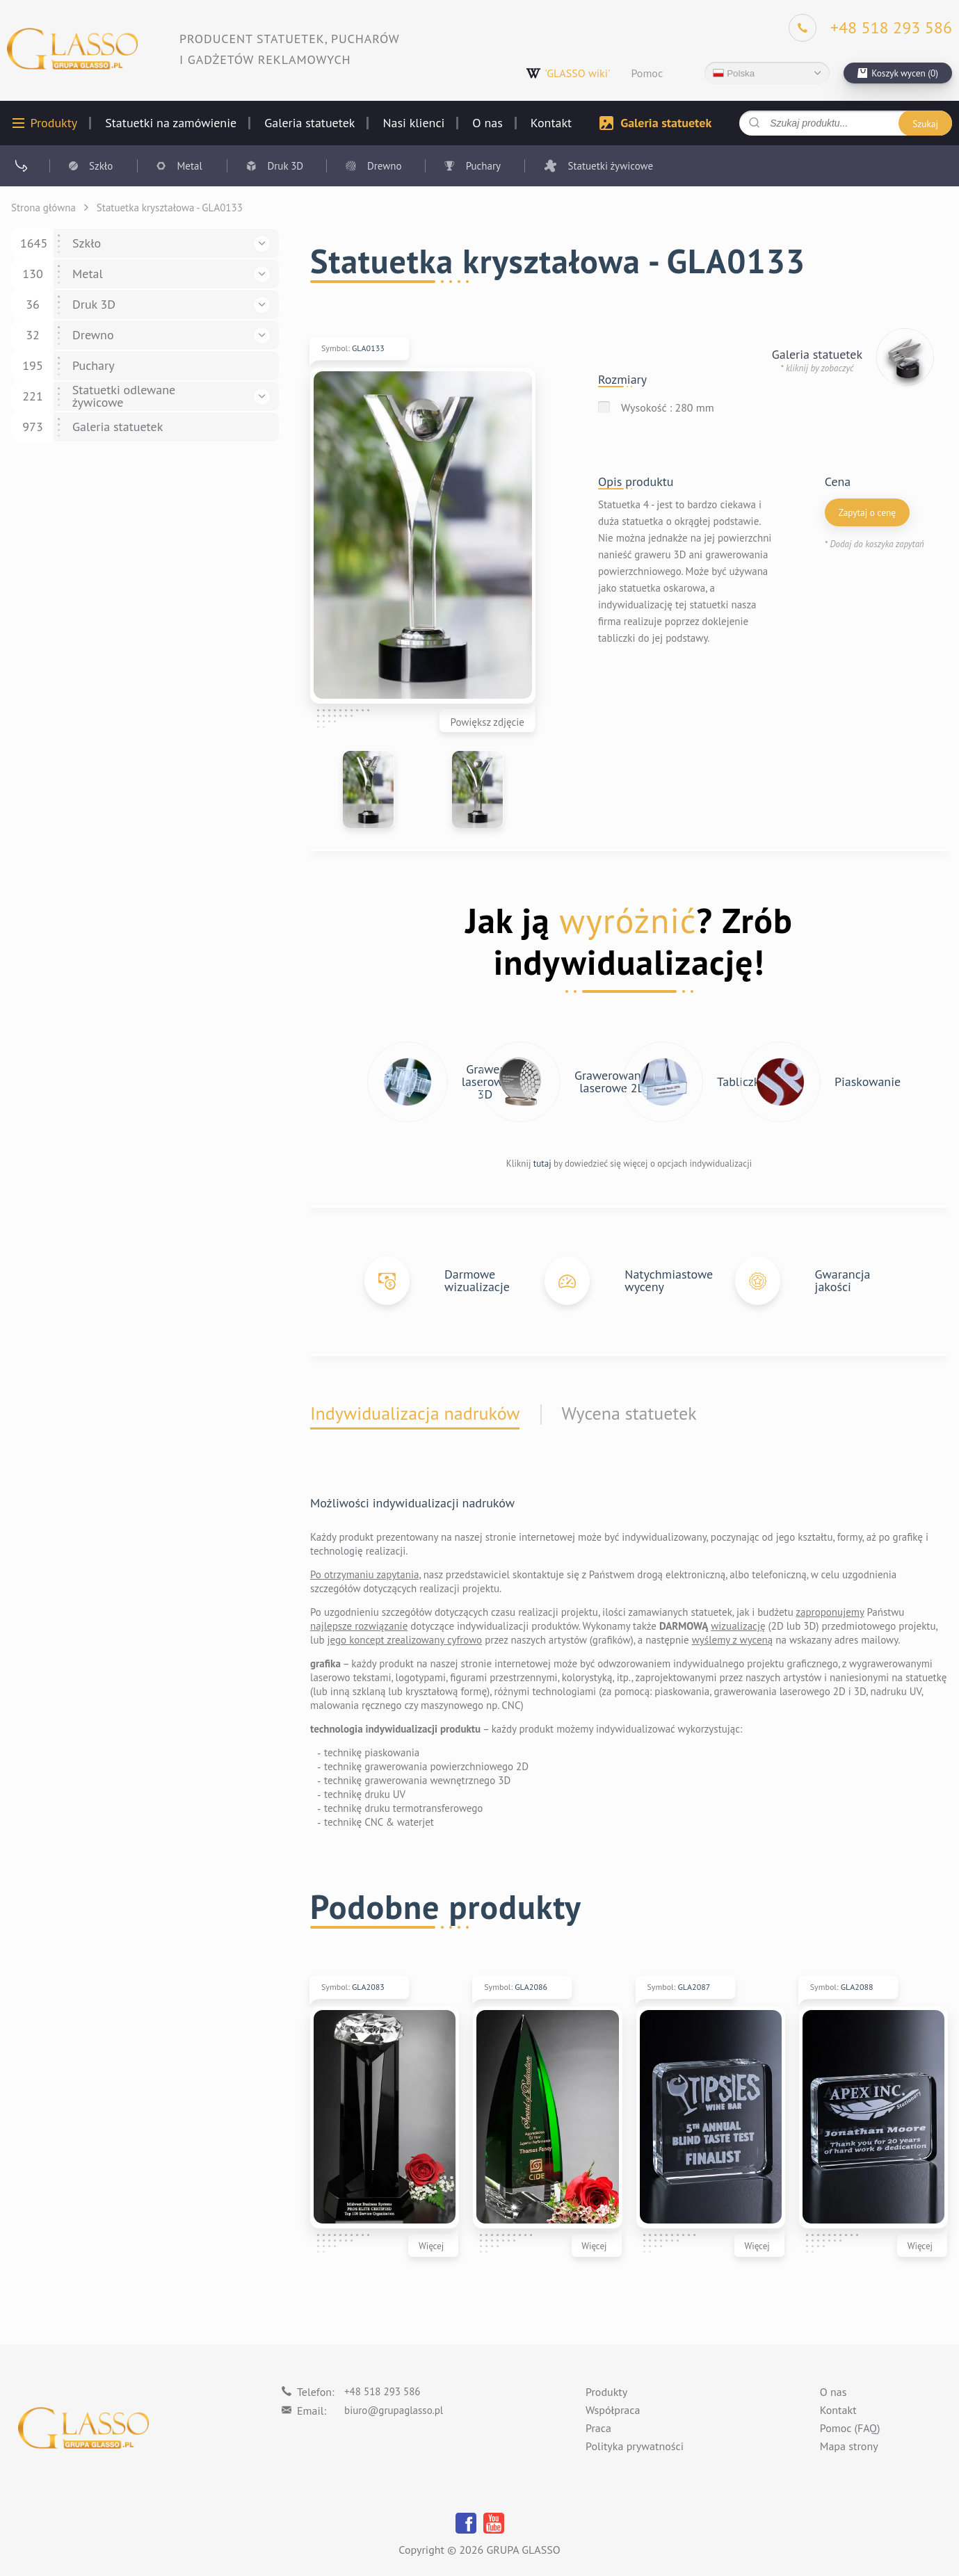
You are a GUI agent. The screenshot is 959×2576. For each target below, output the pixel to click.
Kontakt (551, 123)
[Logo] (72, 49)
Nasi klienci (413, 123)
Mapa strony (849, 2446)
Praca (598, 2428)
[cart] (898, 73)
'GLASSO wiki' (568, 73)
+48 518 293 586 (382, 2391)
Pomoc (647, 73)
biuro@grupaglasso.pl (393, 2410)
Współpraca (613, 2410)
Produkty (54, 123)
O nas (487, 123)
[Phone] (870, 28)
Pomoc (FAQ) (850, 2428)
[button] (262, 243)
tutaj (542, 1163)
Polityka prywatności (635, 2446)
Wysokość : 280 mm (667, 407)
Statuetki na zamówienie (170, 123)
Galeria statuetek (309, 123)
